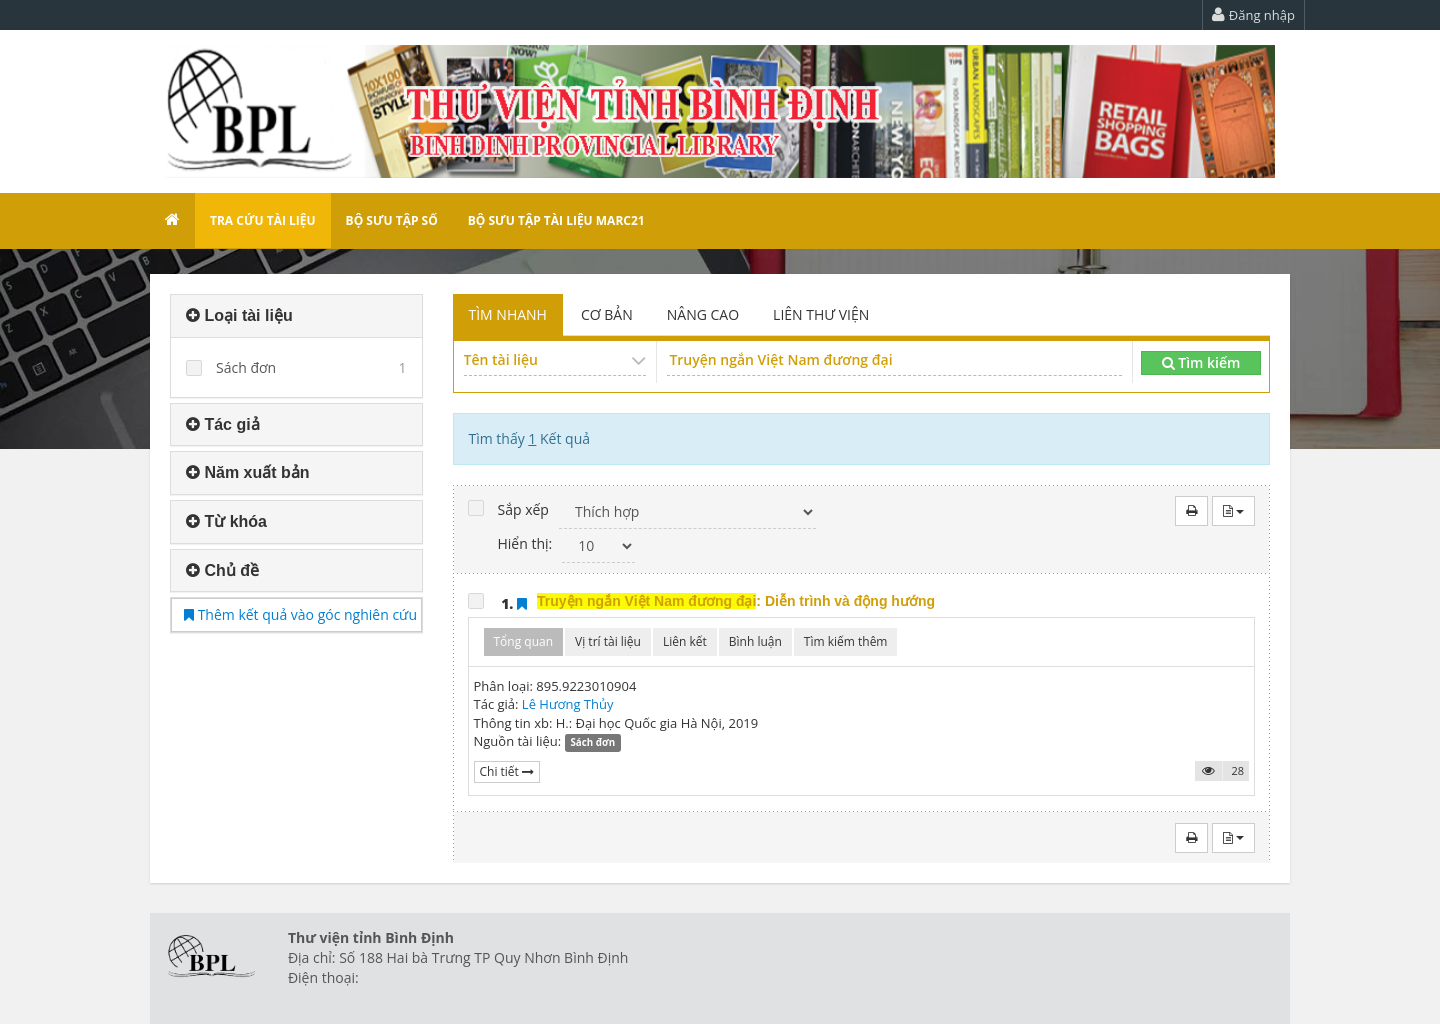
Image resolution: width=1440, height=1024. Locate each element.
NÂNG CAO (703, 314)
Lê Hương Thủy (568, 704)
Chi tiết (507, 771)
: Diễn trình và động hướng (736, 601)
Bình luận (755, 641)
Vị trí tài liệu (608, 641)
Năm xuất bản (248, 472)
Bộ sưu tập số (392, 220)
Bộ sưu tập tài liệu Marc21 (556, 220)
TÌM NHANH (508, 314)
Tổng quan (524, 641)
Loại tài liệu (239, 315)
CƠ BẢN (607, 314)
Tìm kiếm (1201, 362)
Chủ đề (222, 570)
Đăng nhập (1253, 15)
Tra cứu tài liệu (263, 220)
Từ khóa (226, 521)
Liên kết (685, 641)
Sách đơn (246, 367)
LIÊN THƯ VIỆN (821, 314)
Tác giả (223, 424)
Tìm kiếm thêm (846, 641)
